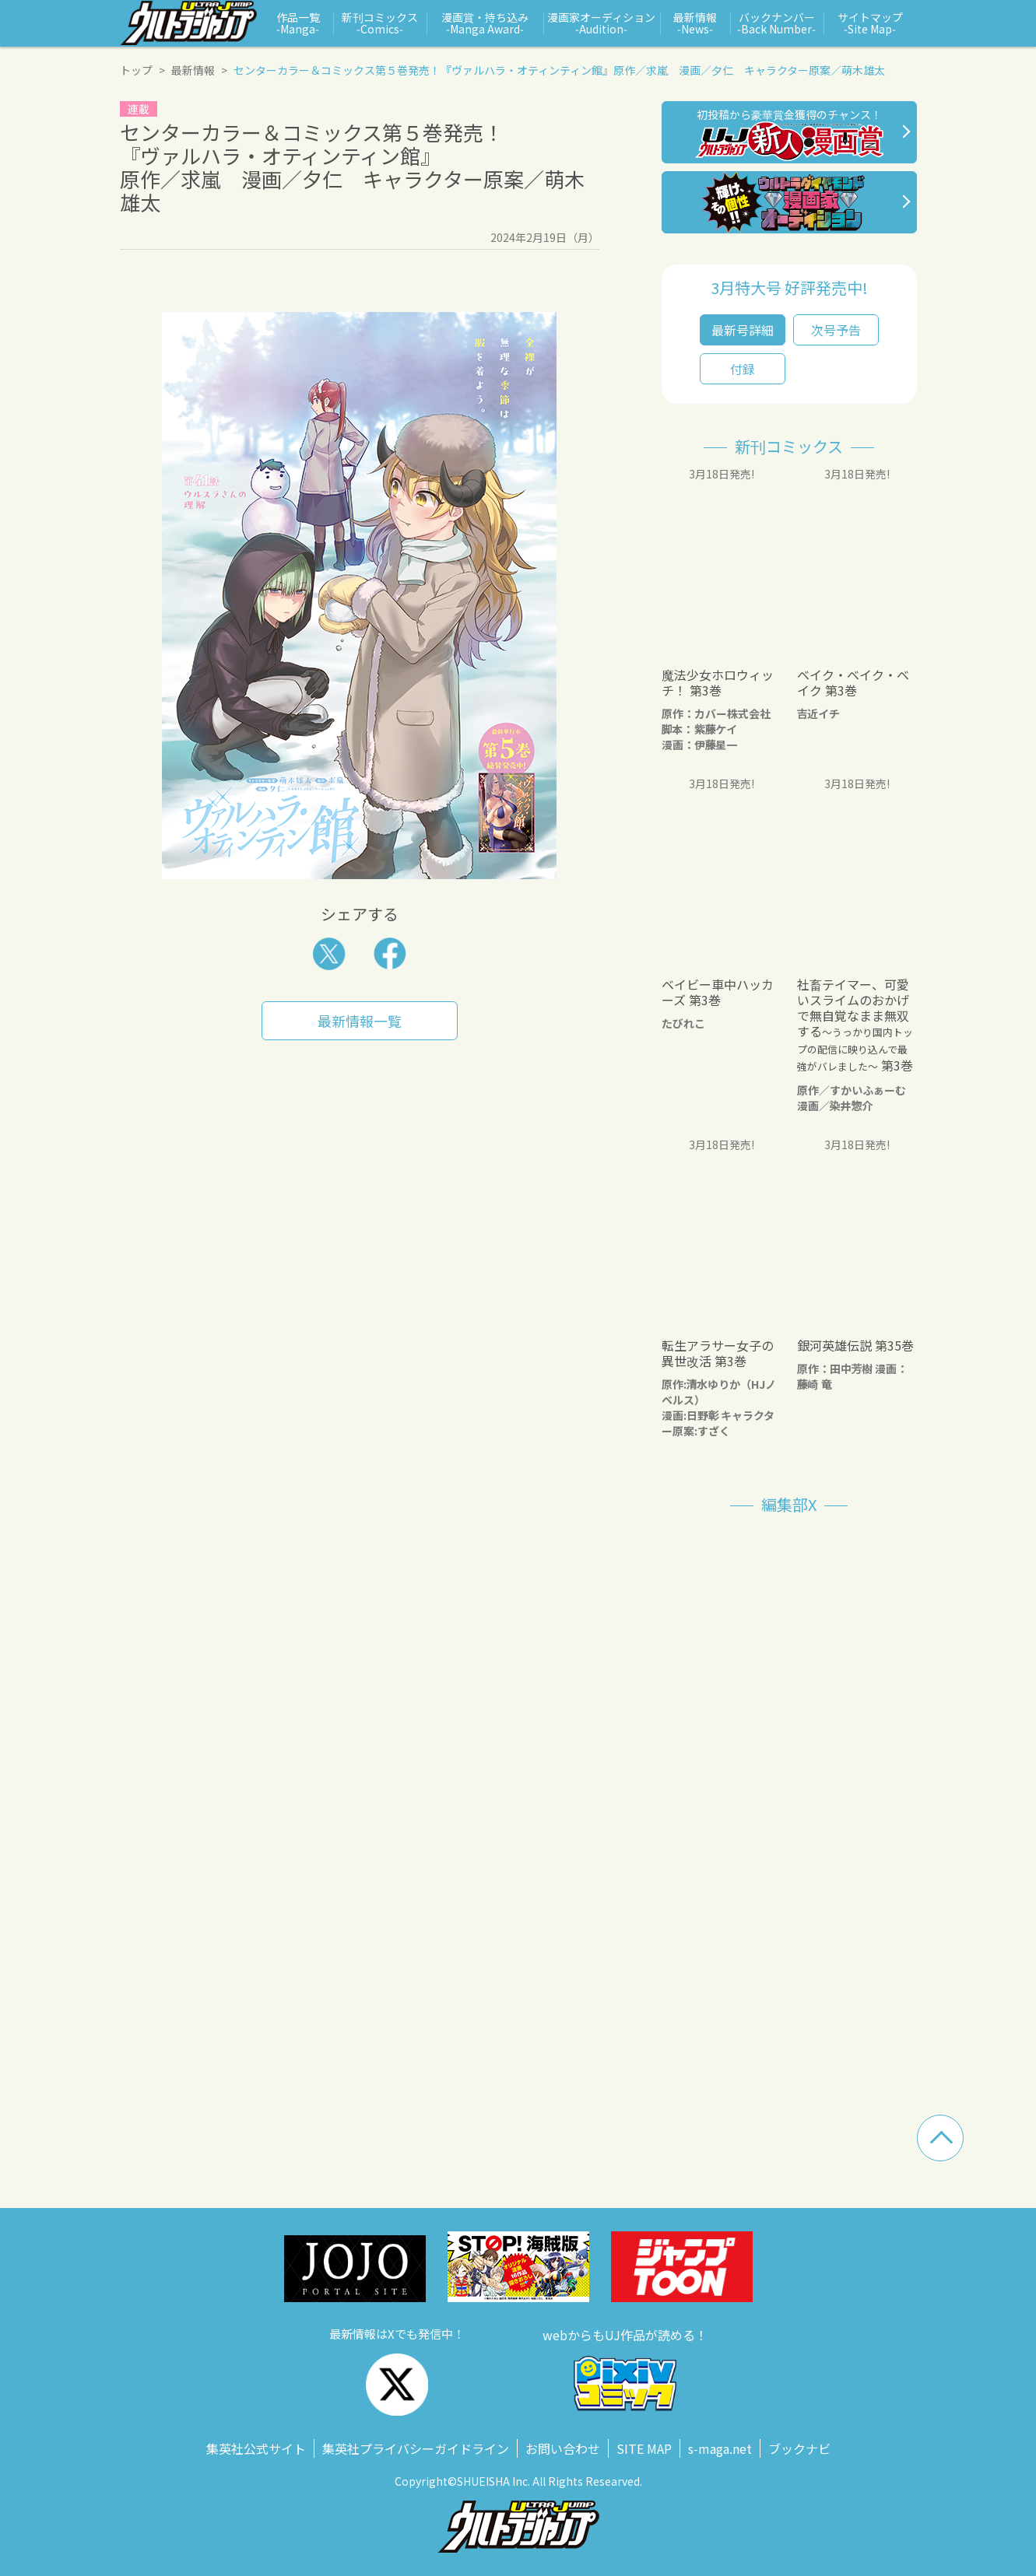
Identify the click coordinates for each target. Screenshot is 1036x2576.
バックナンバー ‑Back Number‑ (776, 23)
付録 (742, 368)
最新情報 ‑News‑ (695, 23)
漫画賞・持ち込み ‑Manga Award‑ (485, 23)
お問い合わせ (562, 2448)
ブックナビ (799, 2448)
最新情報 (193, 70)
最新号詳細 (742, 330)
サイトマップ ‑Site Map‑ (870, 23)
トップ (136, 70)
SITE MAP (644, 2448)
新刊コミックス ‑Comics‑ (380, 23)
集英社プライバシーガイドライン (415, 2448)
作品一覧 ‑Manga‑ (298, 23)
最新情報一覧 (360, 1021)
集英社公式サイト (256, 2448)
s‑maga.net (720, 2448)
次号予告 (836, 330)
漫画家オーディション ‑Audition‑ (601, 23)
